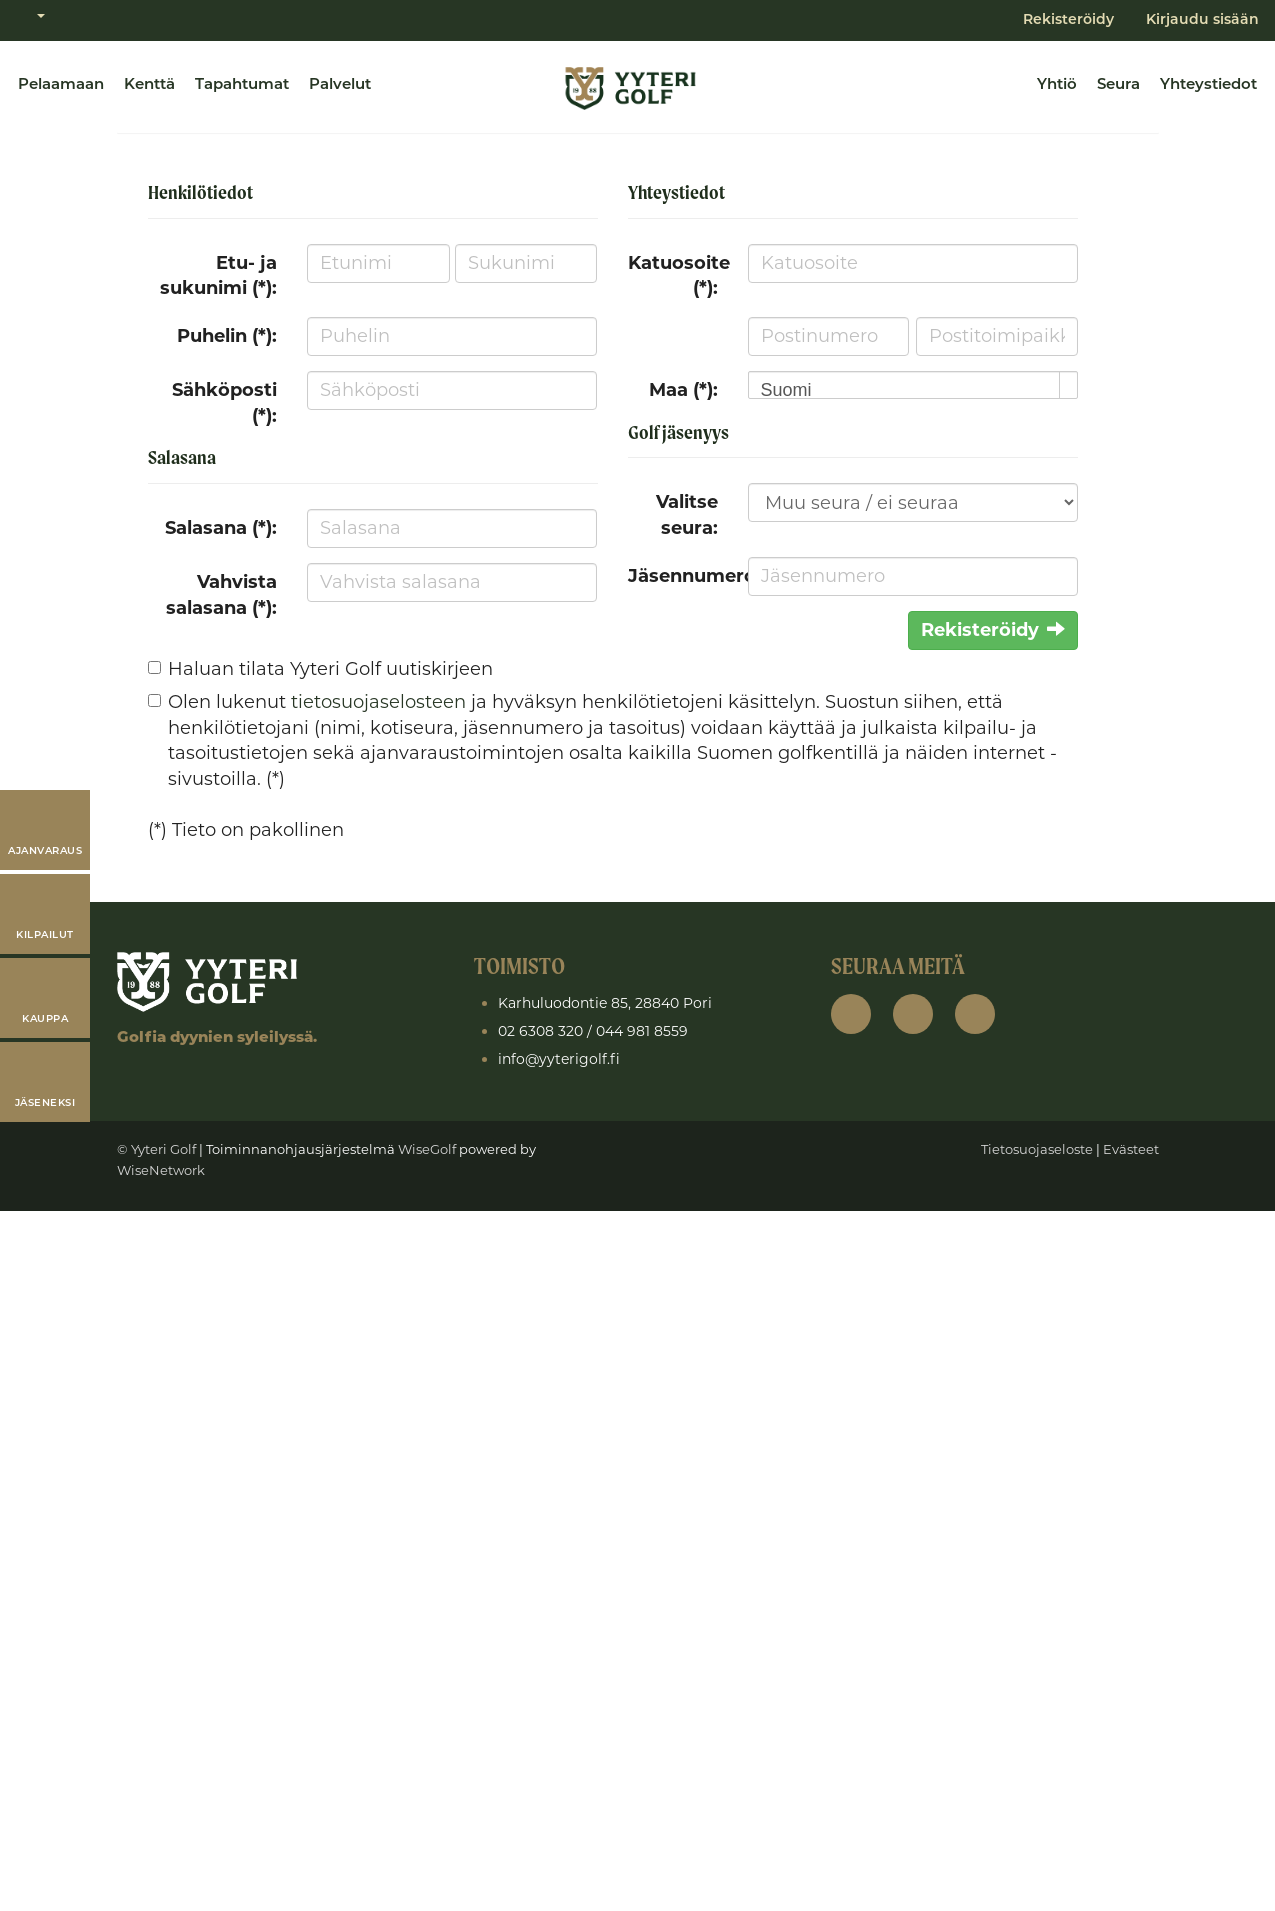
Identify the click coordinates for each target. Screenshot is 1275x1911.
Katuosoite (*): (679, 276)
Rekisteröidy (1068, 20)
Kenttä (149, 85)
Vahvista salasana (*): (221, 595)
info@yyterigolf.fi (559, 1059)
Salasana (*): (221, 528)
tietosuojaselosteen (378, 702)
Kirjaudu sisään (1202, 20)
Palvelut (340, 85)
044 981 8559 (642, 1031)
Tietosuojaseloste (1037, 1149)
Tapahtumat (242, 85)
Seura (1118, 85)
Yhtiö (1057, 85)
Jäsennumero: (680, 576)
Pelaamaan (61, 85)
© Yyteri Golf (156, 1149)
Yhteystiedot (1208, 85)
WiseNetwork (161, 1170)
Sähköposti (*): (224, 403)
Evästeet (1131, 1149)
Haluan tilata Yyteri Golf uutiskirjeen (330, 669)
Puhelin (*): (227, 336)
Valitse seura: (687, 515)
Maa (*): (683, 390)
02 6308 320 (540, 1031)
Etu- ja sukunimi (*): (218, 276)
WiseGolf (427, 1149)
